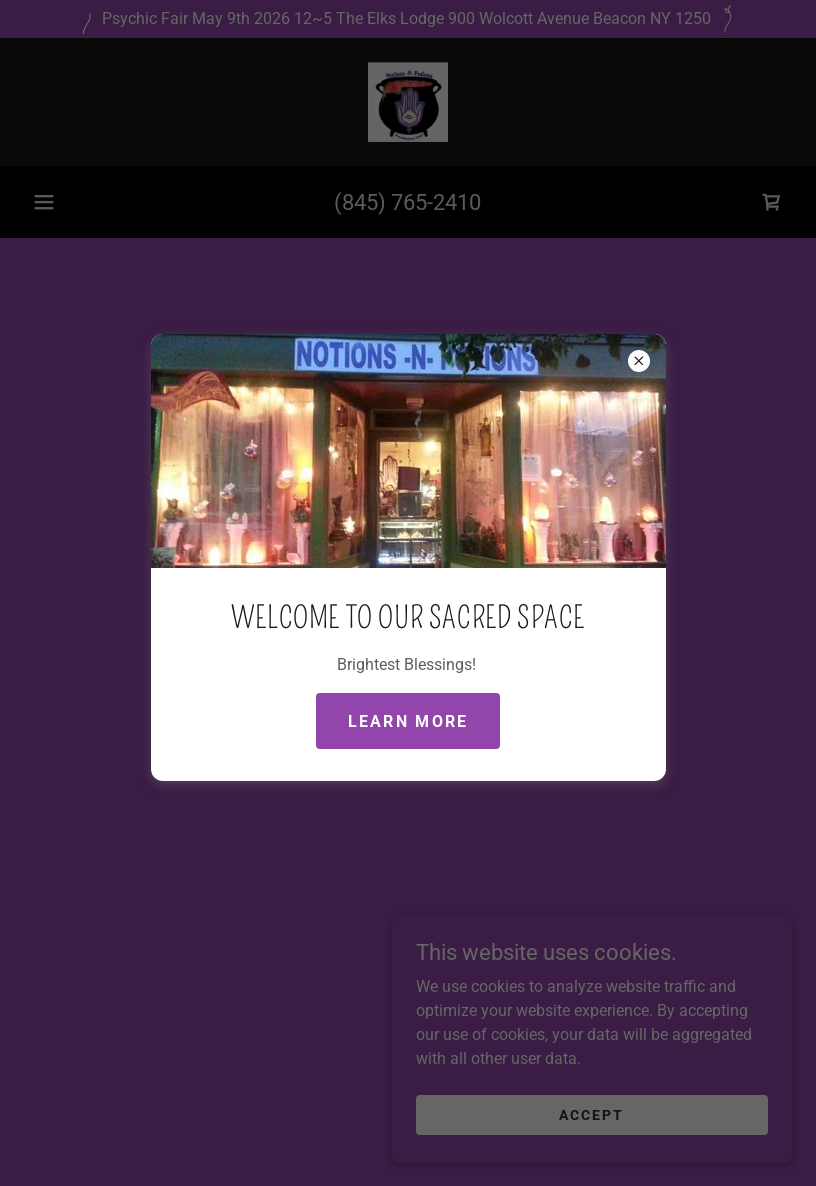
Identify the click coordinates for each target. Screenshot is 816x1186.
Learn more (408, 721)
